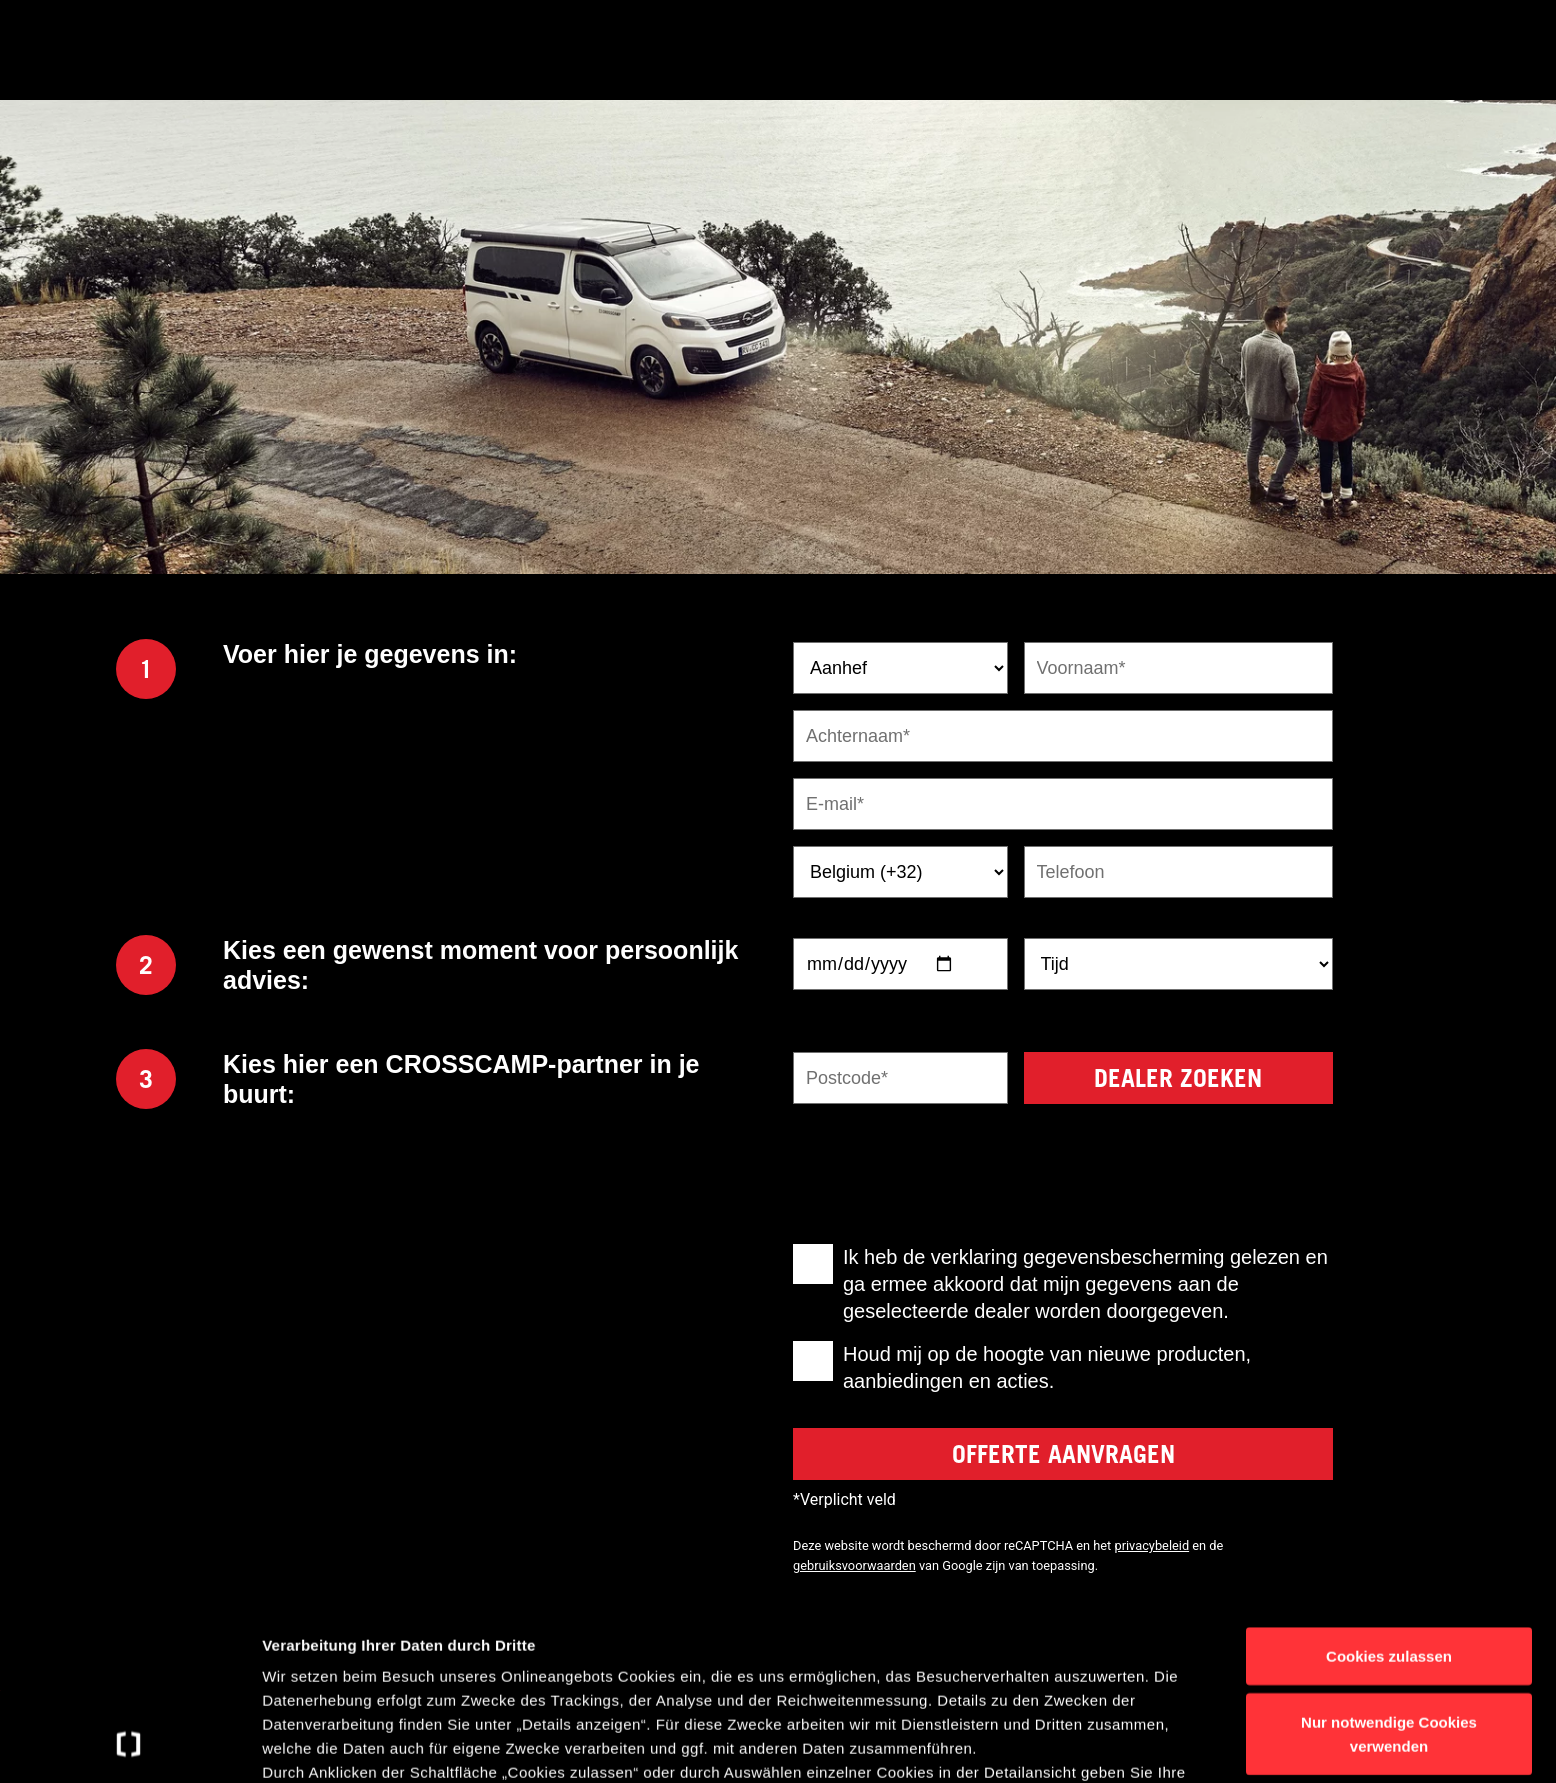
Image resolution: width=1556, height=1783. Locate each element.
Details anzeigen (1072, 1743)
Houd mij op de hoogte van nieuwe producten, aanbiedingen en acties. (1047, 1367)
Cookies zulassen (1389, 1493)
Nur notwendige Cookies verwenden (1389, 1570)
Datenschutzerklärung (423, 1681)
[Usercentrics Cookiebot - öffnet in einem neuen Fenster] (129, 1744)
